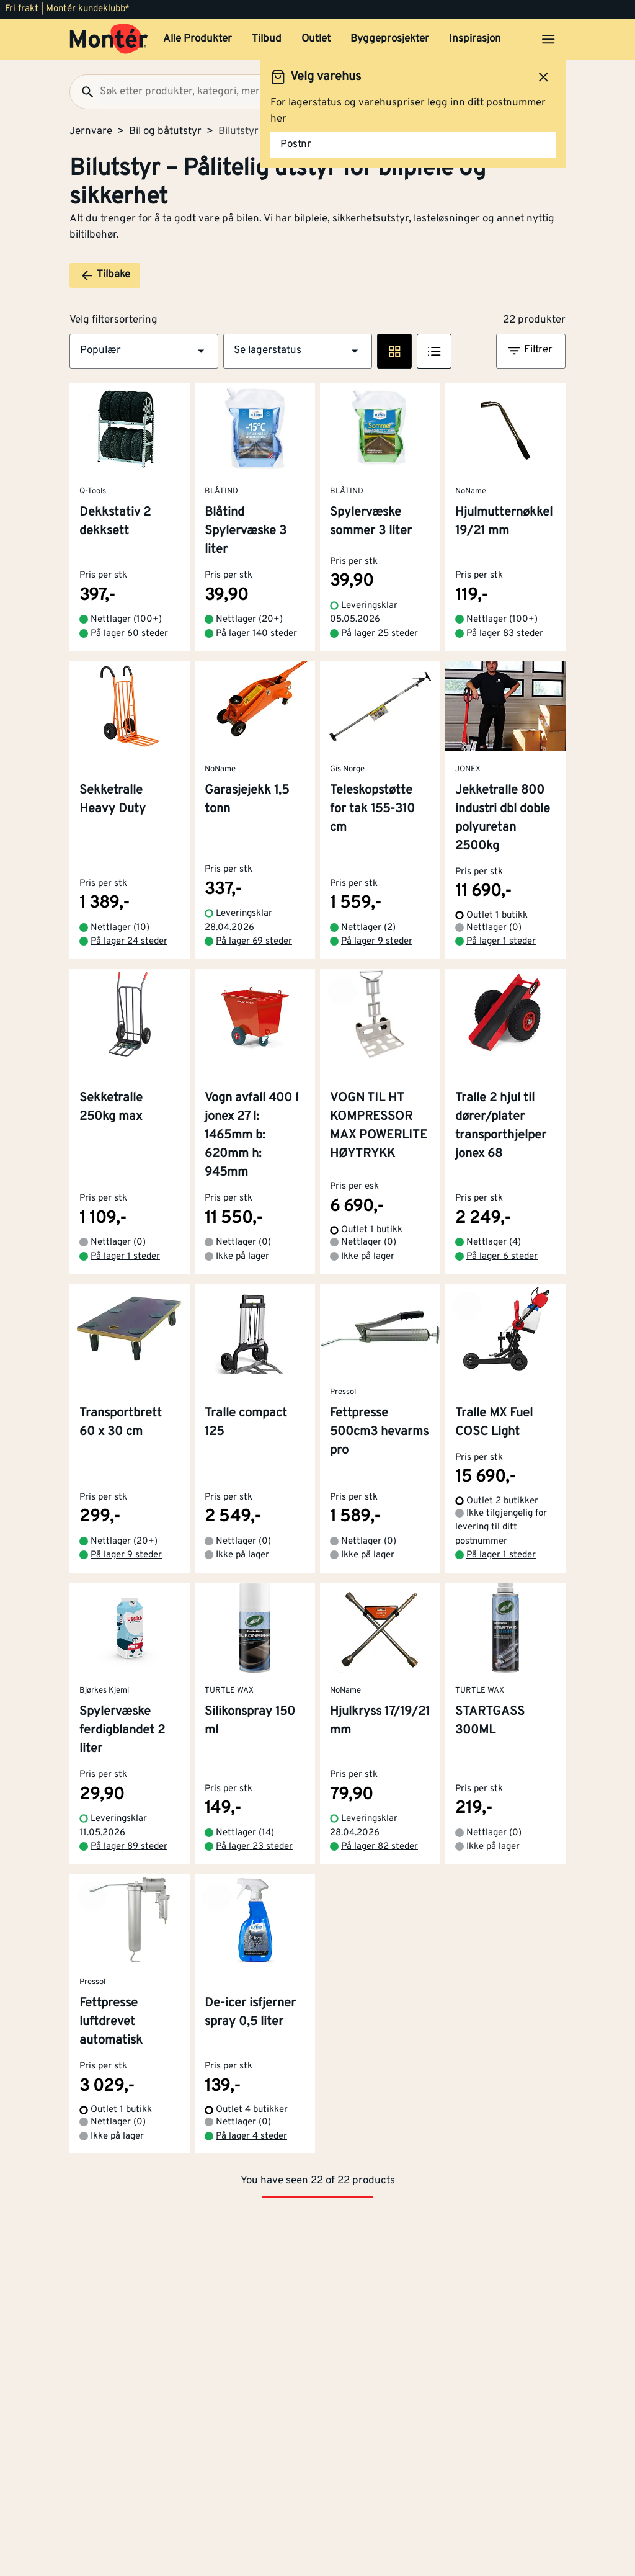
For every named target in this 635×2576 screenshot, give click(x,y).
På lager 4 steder (251, 2136)
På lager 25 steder (379, 634)
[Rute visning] (394, 351)
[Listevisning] (434, 351)
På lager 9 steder (376, 941)
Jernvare (90, 131)
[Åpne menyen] (548, 39)
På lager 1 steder (501, 941)
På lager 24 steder (129, 941)
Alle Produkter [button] (197, 39)
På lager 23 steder (254, 1847)
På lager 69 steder (254, 941)
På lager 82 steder (379, 1847)
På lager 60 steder (129, 634)
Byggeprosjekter (389, 39)
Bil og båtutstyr (165, 131)
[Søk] (82, 92)
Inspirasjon (475, 39)
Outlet (316, 39)
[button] (143, 351)
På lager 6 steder (502, 1257)
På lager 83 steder (504, 634)
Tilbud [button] (267, 39)
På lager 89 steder (129, 1847)
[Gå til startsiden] (108, 39)
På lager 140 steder (256, 634)
